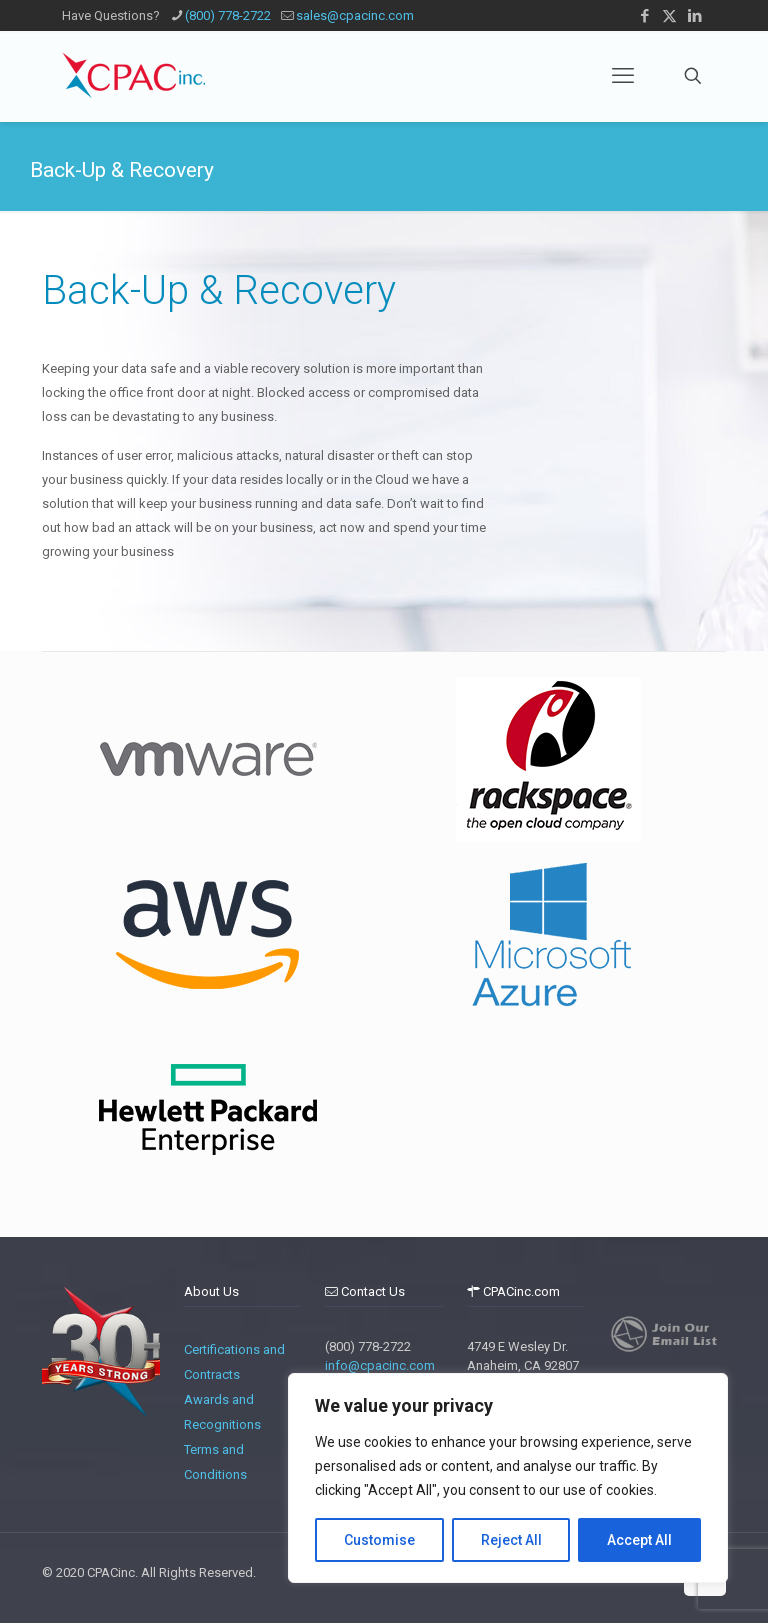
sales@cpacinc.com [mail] (355, 15)
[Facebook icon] (644, 16)
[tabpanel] (207, 759)
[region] (508, 1478)
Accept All (639, 1540)
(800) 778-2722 (368, 1346)
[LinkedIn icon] (694, 16)
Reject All (511, 1540)
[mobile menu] (623, 76)
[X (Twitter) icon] (669, 16)
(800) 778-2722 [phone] (228, 15)
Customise (379, 1540)
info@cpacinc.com (380, 1365)
